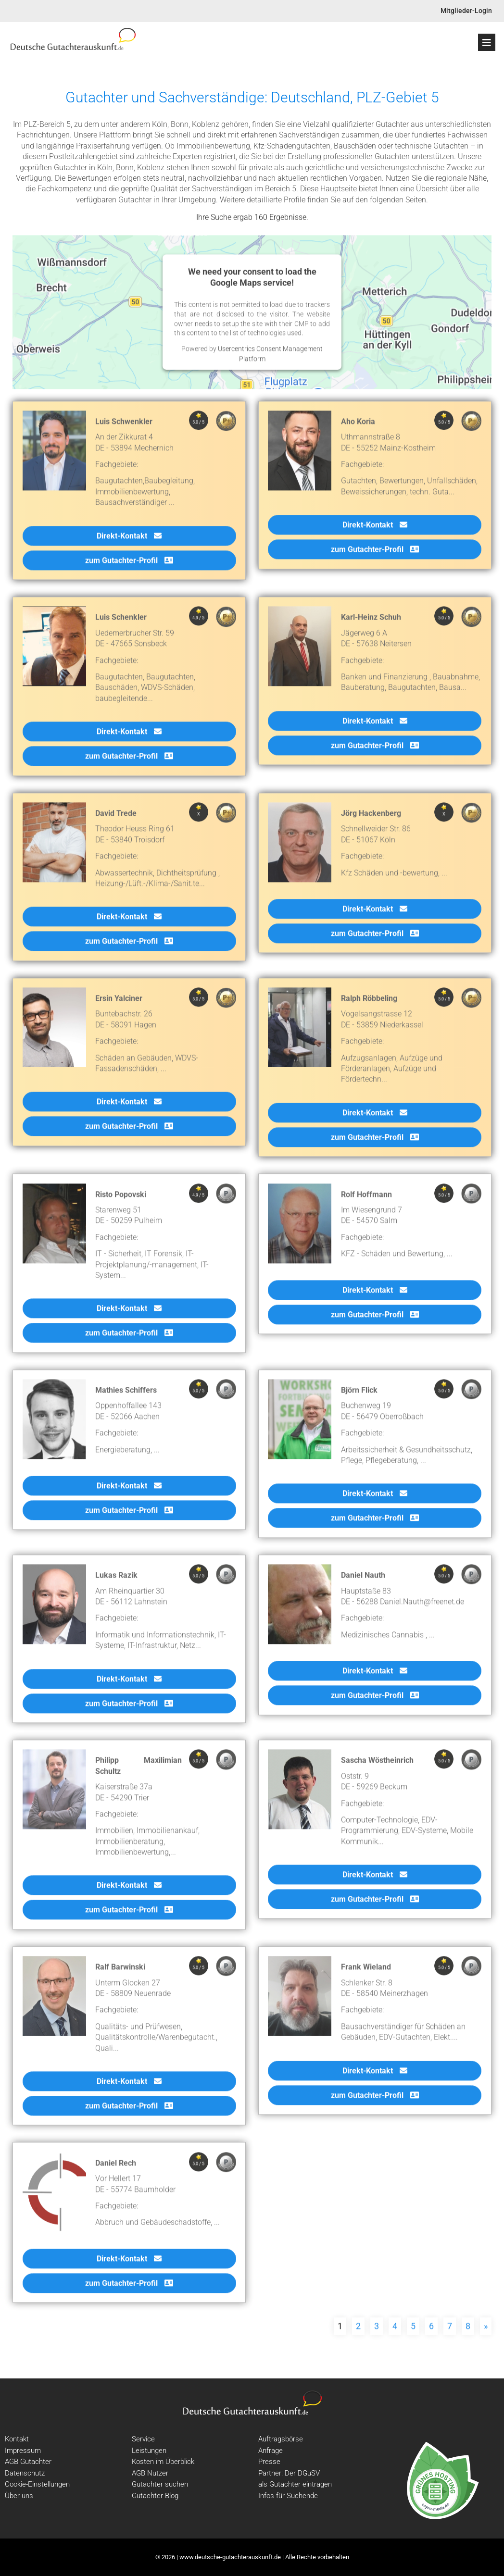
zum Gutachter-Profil (129, 565)
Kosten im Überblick (163, 2461)
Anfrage (270, 2450)
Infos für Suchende (288, 2495)
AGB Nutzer (150, 2473)
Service (143, 2439)
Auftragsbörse (280, 2439)
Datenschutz (25, 2473)
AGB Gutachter (28, 2461)
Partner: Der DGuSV (289, 2473)
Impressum (23, 2450)
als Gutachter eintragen (295, 2484)
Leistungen (149, 2450)
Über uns (19, 2495)
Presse (269, 2461)
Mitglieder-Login (466, 11)
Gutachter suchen (160, 2484)
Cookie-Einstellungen (37, 2484)
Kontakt (17, 2439)
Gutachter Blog (155, 2495)
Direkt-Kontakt (129, 541)
